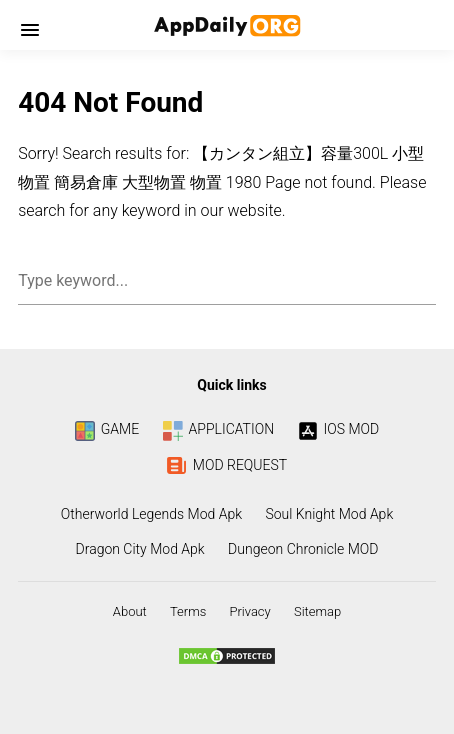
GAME (107, 429)
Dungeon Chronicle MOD (303, 549)
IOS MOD (339, 429)
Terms (188, 611)
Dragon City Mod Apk (140, 549)
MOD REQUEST (227, 465)
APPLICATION (219, 429)
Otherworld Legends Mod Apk (151, 514)
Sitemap (317, 611)
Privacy (249, 611)
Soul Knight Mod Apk (329, 514)
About (130, 611)
